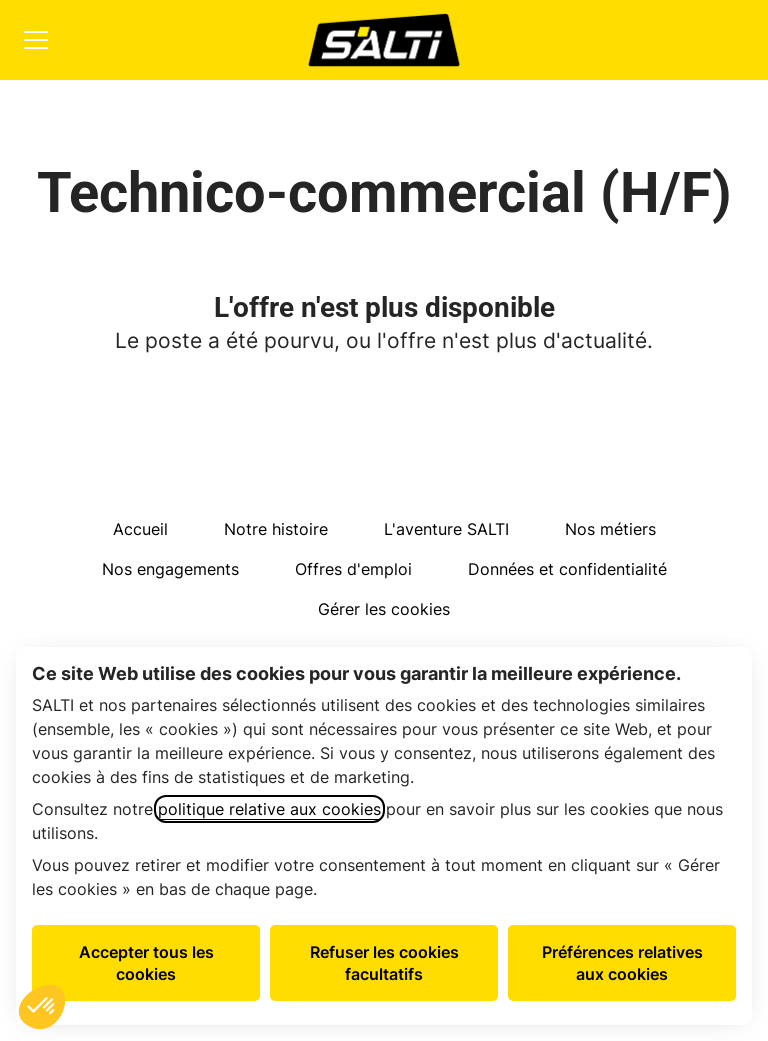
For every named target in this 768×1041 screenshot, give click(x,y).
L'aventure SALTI (446, 529)
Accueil (140, 529)
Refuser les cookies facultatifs (384, 963)
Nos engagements (170, 569)
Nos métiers (610, 529)
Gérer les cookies (384, 609)
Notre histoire (276, 529)
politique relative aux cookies (269, 809)
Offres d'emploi (353, 569)
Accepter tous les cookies (146, 963)
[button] (42, 1007)
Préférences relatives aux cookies (622, 963)
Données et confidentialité (567, 569)
